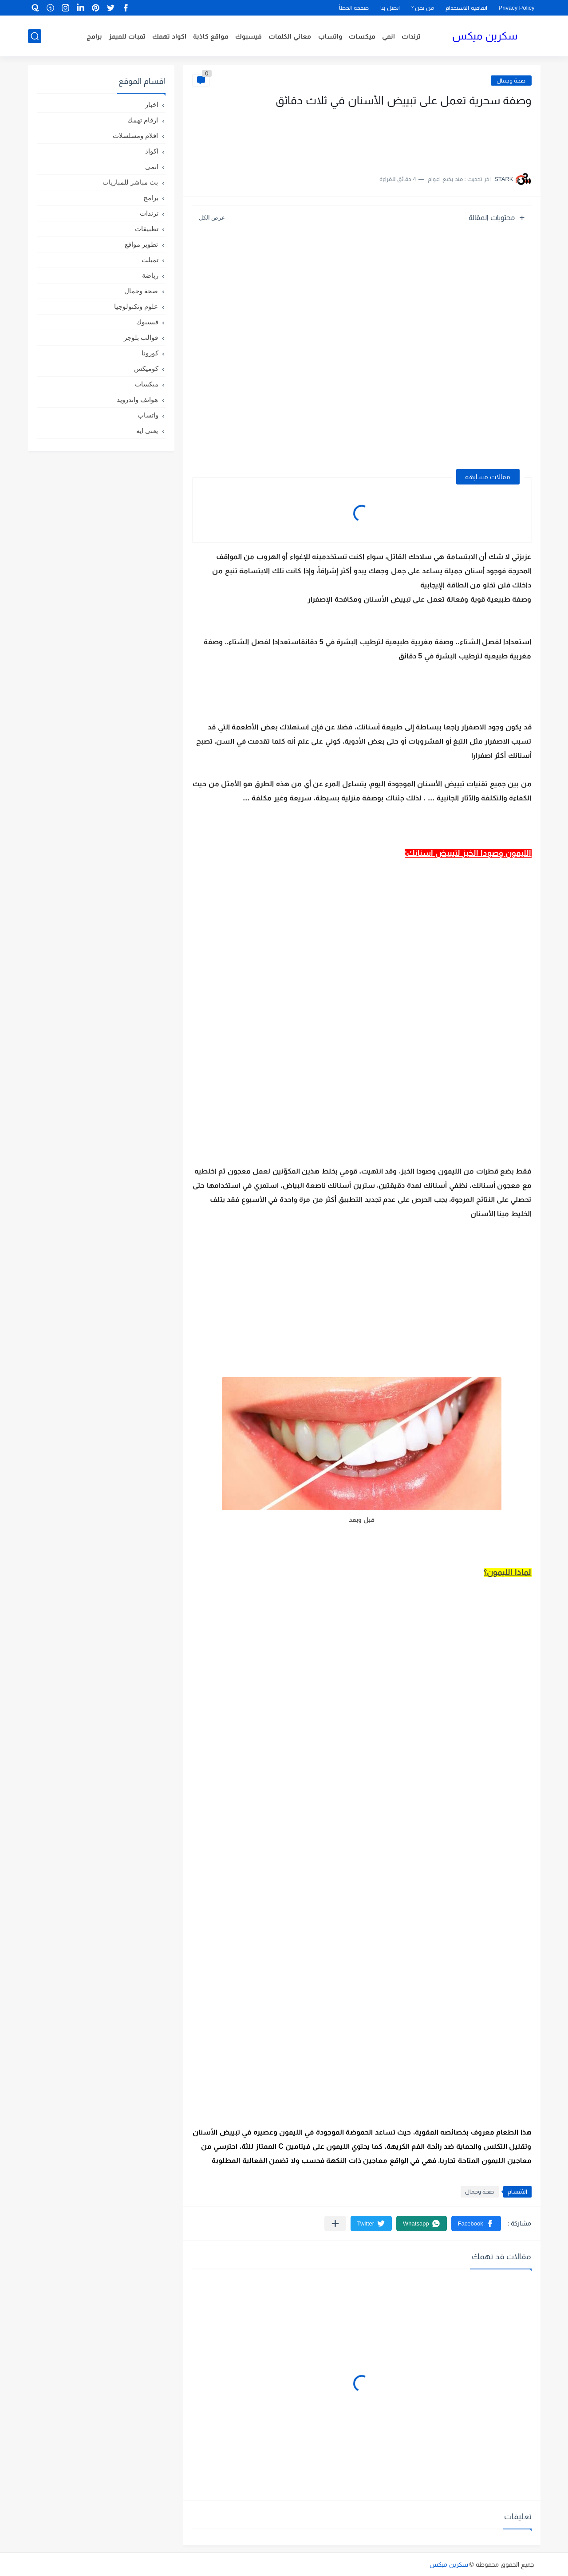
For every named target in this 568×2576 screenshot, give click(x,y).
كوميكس (146, 368)
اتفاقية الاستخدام (466, 7)
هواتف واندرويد (137, 399)
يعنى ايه (147, 430)
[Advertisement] (443, 136)
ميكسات (362, 36)
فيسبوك (248, 36)
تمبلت (150, 260)
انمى (151, 166)
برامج (94, 36)
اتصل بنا (390, 7)
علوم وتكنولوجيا (136, 306)
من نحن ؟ (422, 7)
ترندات (411, 36)
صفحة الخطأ (354, 7)
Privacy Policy (517, 7)
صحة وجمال (511, 80)
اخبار (151, 104)
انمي (388, 36)
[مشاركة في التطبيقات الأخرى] (335, 2223)
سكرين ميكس (484, 36)
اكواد (151, 151)
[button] (476, 2223)
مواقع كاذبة (211, 36)
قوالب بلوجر (141, 337)
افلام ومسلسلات (135, 135)
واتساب (330, 36)
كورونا (150, 353)
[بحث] (34, 36)
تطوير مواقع (141, 244)
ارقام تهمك (142, 120)
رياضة (150, 275)
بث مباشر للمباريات (130, 182)
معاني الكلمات (289, 36)
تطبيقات (146, 228)
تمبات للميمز (127, 36)
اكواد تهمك (169, 36)
